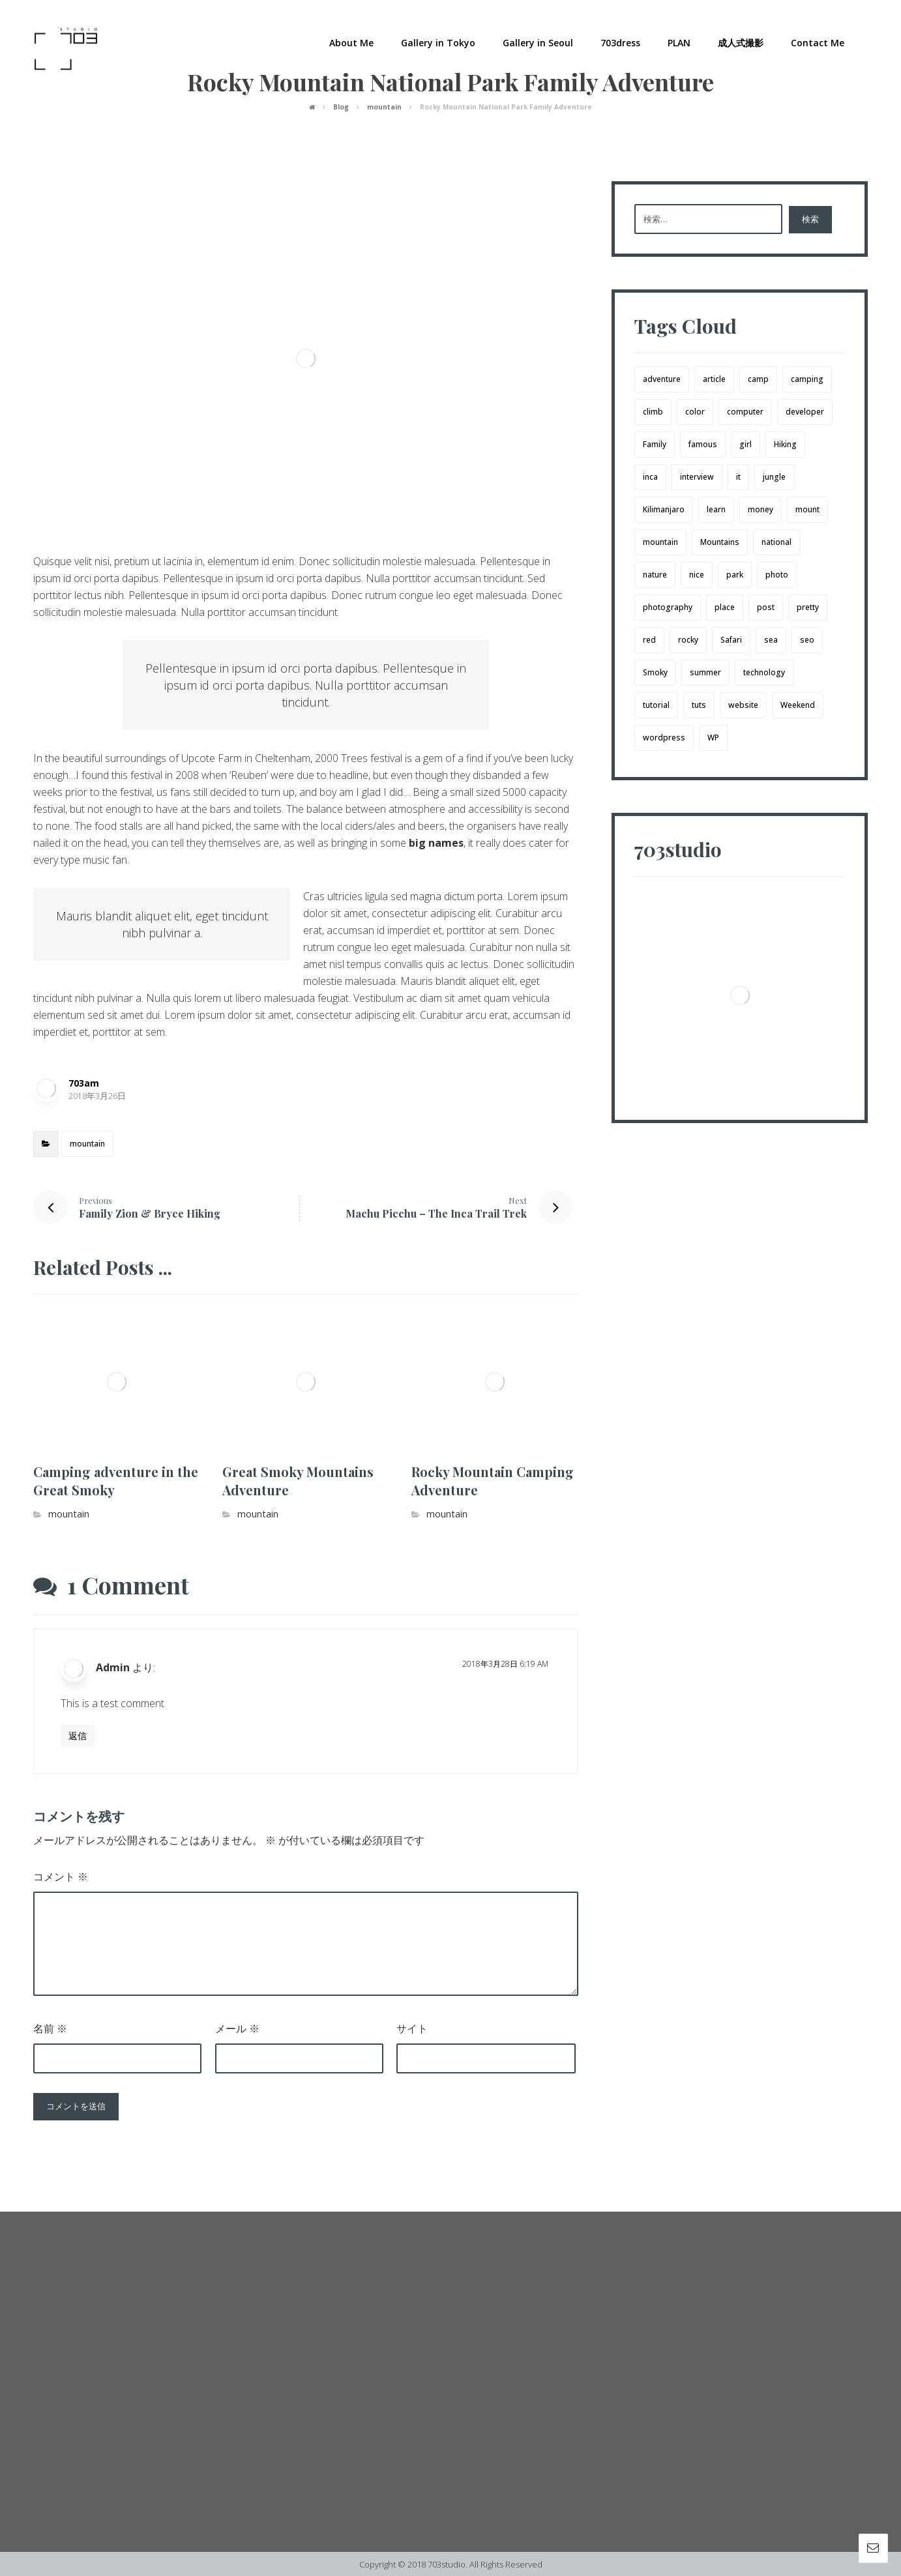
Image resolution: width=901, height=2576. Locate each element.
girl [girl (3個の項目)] (745, 444)
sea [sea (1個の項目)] (771, 639)
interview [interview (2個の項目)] (697, 476)
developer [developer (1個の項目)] (805, 411)
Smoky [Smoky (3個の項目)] (655, 672)
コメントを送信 (76, 2106)
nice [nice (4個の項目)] (696, 574)
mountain (87, 1143)
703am (83, 1083)
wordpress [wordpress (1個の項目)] (664, 737)
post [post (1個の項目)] (766, 607)
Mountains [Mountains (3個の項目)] (719, 542)
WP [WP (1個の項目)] (713, 737)
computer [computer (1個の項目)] (745, 411)
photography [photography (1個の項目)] (667, 607)
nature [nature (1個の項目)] (655, 574)
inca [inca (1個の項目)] (650, 476)
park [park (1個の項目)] (734, 574)
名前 (50, 2028)
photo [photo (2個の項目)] (776, 574)
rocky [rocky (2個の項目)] (688, 639)
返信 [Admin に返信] (77, 1735)
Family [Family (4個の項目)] (654, 444)
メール (237, 2028)
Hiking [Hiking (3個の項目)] (785, 444)
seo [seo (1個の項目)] (807, 639)
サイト (412, 2028)
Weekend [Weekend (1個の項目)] (797, 704)
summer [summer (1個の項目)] (705, 672)
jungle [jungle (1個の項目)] (774, 476)
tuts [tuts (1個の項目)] (699, 704)
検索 (810, 219)
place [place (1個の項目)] (725, 607)
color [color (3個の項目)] (695, 411)
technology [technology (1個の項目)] (764, 672)
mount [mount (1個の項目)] (807, 509)
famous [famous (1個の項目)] (702, 444)
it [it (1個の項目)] (738, 476)
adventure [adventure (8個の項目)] (662, 379)
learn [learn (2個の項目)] (716, 509)
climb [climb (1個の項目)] (653, 411)
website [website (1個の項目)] (743, 704)
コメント (60, 1876)
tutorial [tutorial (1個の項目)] (656, 704)
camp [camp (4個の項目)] (758, 379)
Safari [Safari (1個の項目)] (731, 639)
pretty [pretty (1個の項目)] (808, 607)
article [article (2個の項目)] (714, 379)
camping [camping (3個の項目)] (807, 379)
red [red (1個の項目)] (649, 639)
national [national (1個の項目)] (776, 542)
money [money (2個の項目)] (760, 509)
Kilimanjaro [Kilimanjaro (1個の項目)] (664, 509)
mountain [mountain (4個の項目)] (660, 542)
